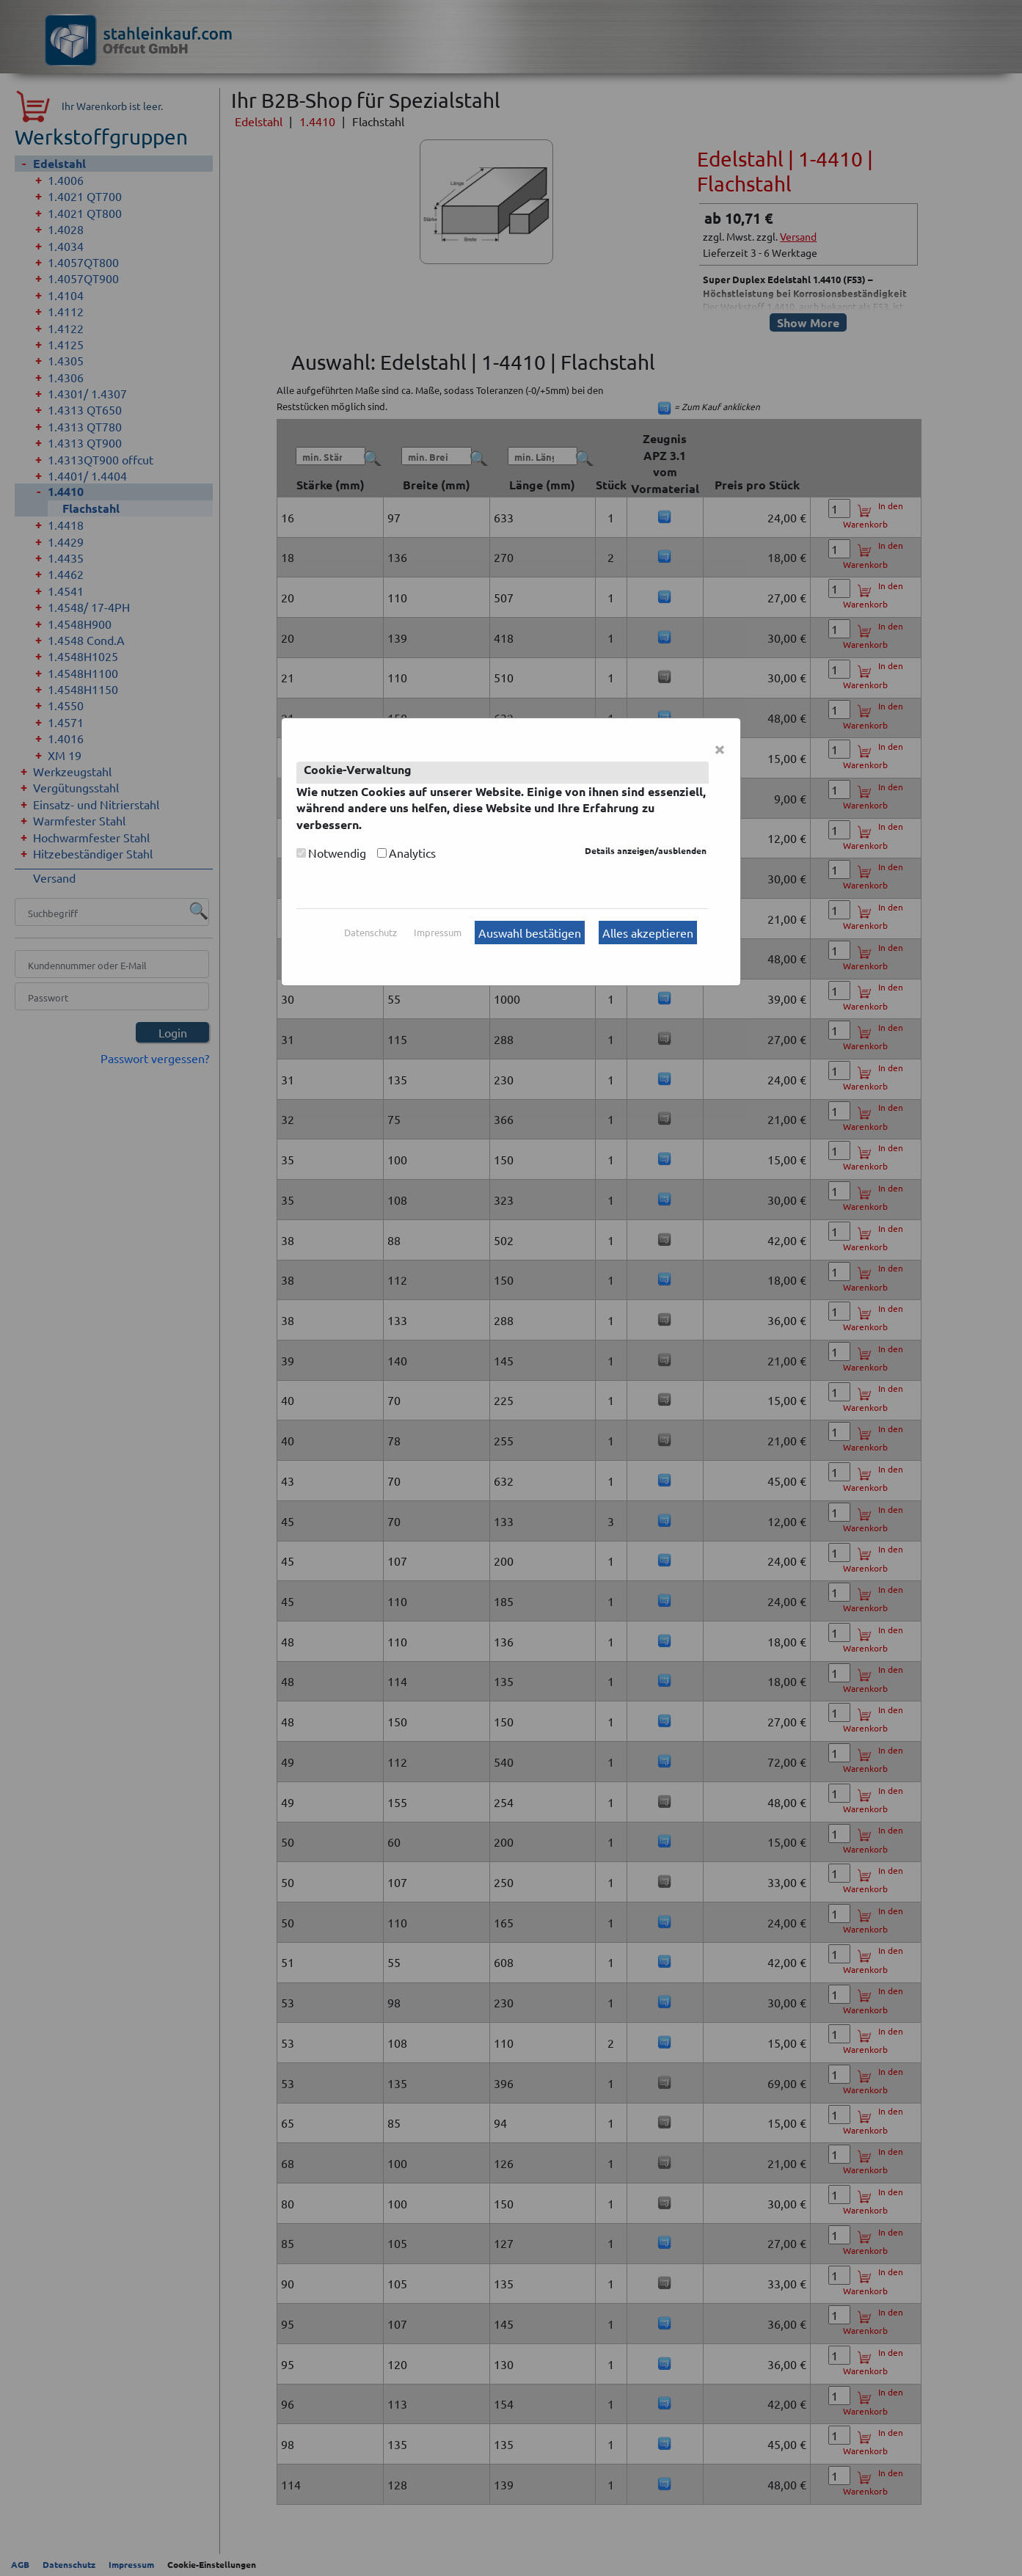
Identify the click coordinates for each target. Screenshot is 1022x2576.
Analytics (412, 852)
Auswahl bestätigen (529, 932)
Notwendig (337, 852)
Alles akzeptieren (647, 932)
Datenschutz (370, 932)
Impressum (437, 932)
